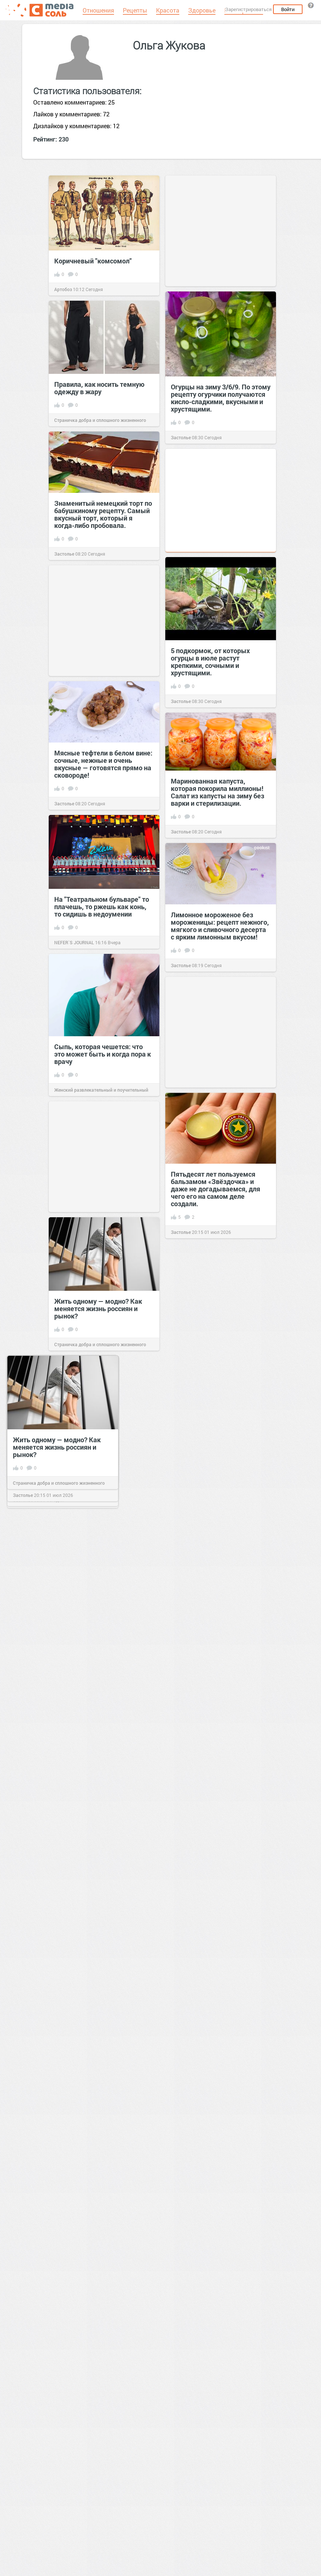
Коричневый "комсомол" (93, 261)
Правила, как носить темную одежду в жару (99, 388)
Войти (287, 9)
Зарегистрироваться (248, 9)
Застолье (181, 437)
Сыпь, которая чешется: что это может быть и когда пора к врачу (102, 1054)
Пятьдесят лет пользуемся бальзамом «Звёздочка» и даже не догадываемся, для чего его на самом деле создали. (215, 1188)
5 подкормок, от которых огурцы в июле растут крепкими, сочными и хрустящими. (210, 661)
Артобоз (63, 289)
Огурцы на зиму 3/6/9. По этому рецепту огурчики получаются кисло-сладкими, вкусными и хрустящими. (220, 398)
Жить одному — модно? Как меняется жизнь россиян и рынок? (98, 1308)
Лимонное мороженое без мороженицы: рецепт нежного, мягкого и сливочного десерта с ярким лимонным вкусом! (220, 926)
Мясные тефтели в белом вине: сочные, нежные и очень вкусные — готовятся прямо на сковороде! (103, 764)
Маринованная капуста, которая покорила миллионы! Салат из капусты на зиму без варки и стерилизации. (217, 792)
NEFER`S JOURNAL (74, 942)
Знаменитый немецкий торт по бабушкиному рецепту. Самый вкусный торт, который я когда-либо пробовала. (103, 514)
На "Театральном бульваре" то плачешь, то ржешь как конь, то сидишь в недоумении (101, 906)
